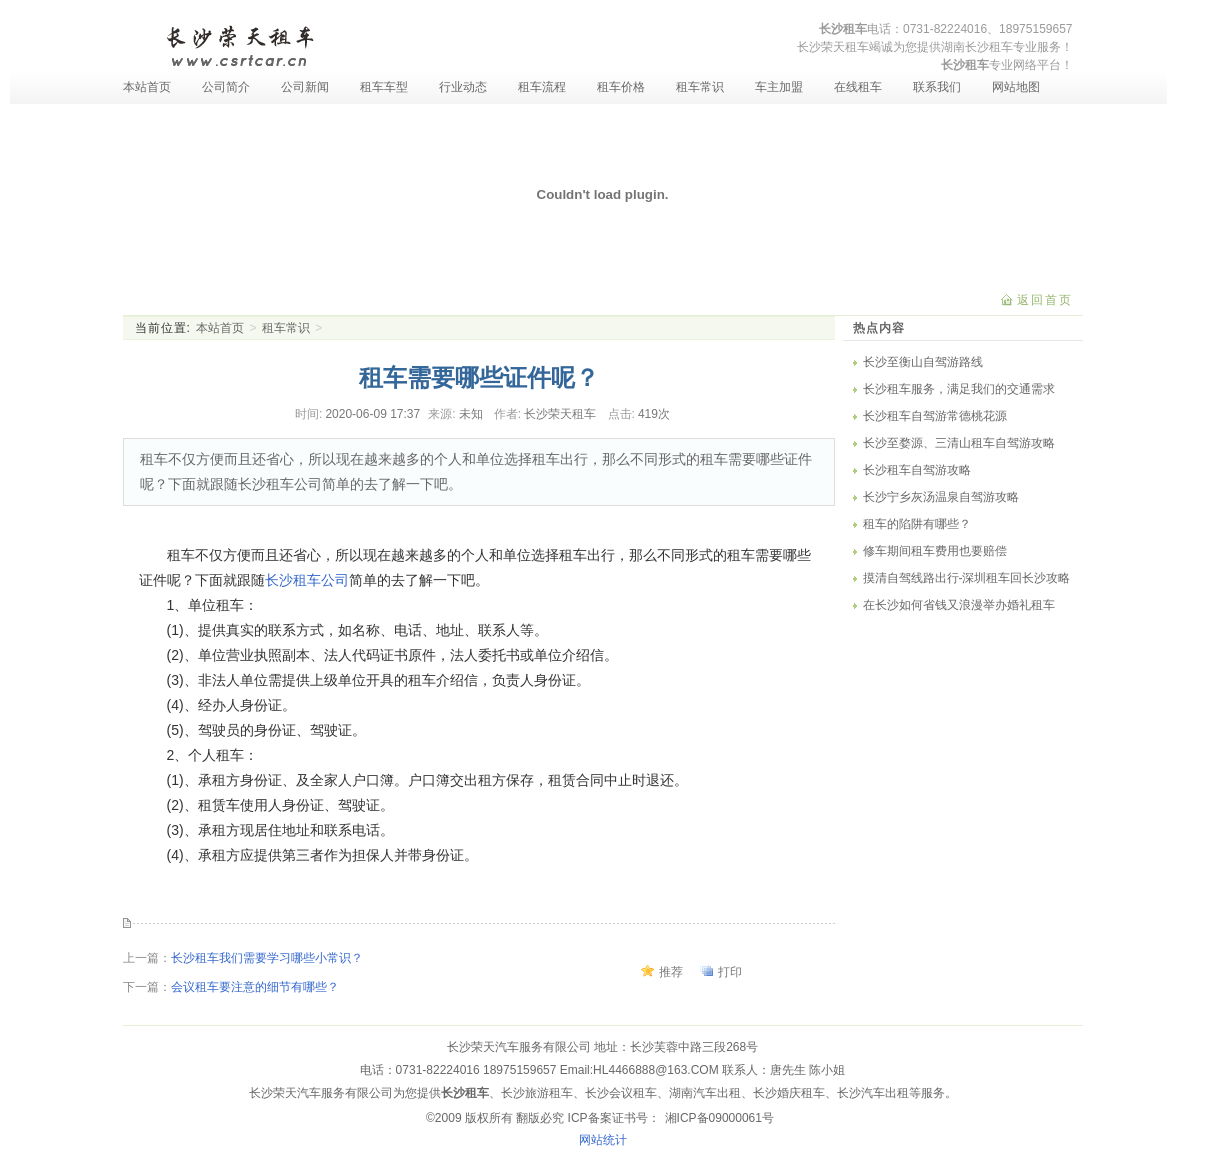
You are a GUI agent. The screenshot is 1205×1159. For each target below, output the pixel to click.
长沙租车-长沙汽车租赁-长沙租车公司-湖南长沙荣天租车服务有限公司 (239, 44)
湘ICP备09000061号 (719, 1118)
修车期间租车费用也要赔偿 (935, 551)
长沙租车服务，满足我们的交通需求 (959, 389)
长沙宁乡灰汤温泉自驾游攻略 (941, 497)
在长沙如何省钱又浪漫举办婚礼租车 (959, 605)
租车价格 (621, 87)
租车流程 (542, 87)
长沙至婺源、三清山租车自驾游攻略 (959, 443)
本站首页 (147, 87)
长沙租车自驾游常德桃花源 (935, 416)
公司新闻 (305, 87)
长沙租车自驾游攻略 (917, 470)
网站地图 (1016, 87)
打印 (730, 972)
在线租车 (858, 87)
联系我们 (937, 87)
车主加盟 (779, 87)
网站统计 (603, 1140)
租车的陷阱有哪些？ (917, 524)
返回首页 (1045, 300)
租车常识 (700, 87)
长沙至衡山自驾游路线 (923, 362)
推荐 (671, 972)
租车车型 (384, 87)
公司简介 (226, 87)
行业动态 (463, 87)
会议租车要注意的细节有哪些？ (255, 987)
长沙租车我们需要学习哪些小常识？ (267, 958)
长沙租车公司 (307, 580)
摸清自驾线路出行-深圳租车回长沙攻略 (967, 578)
